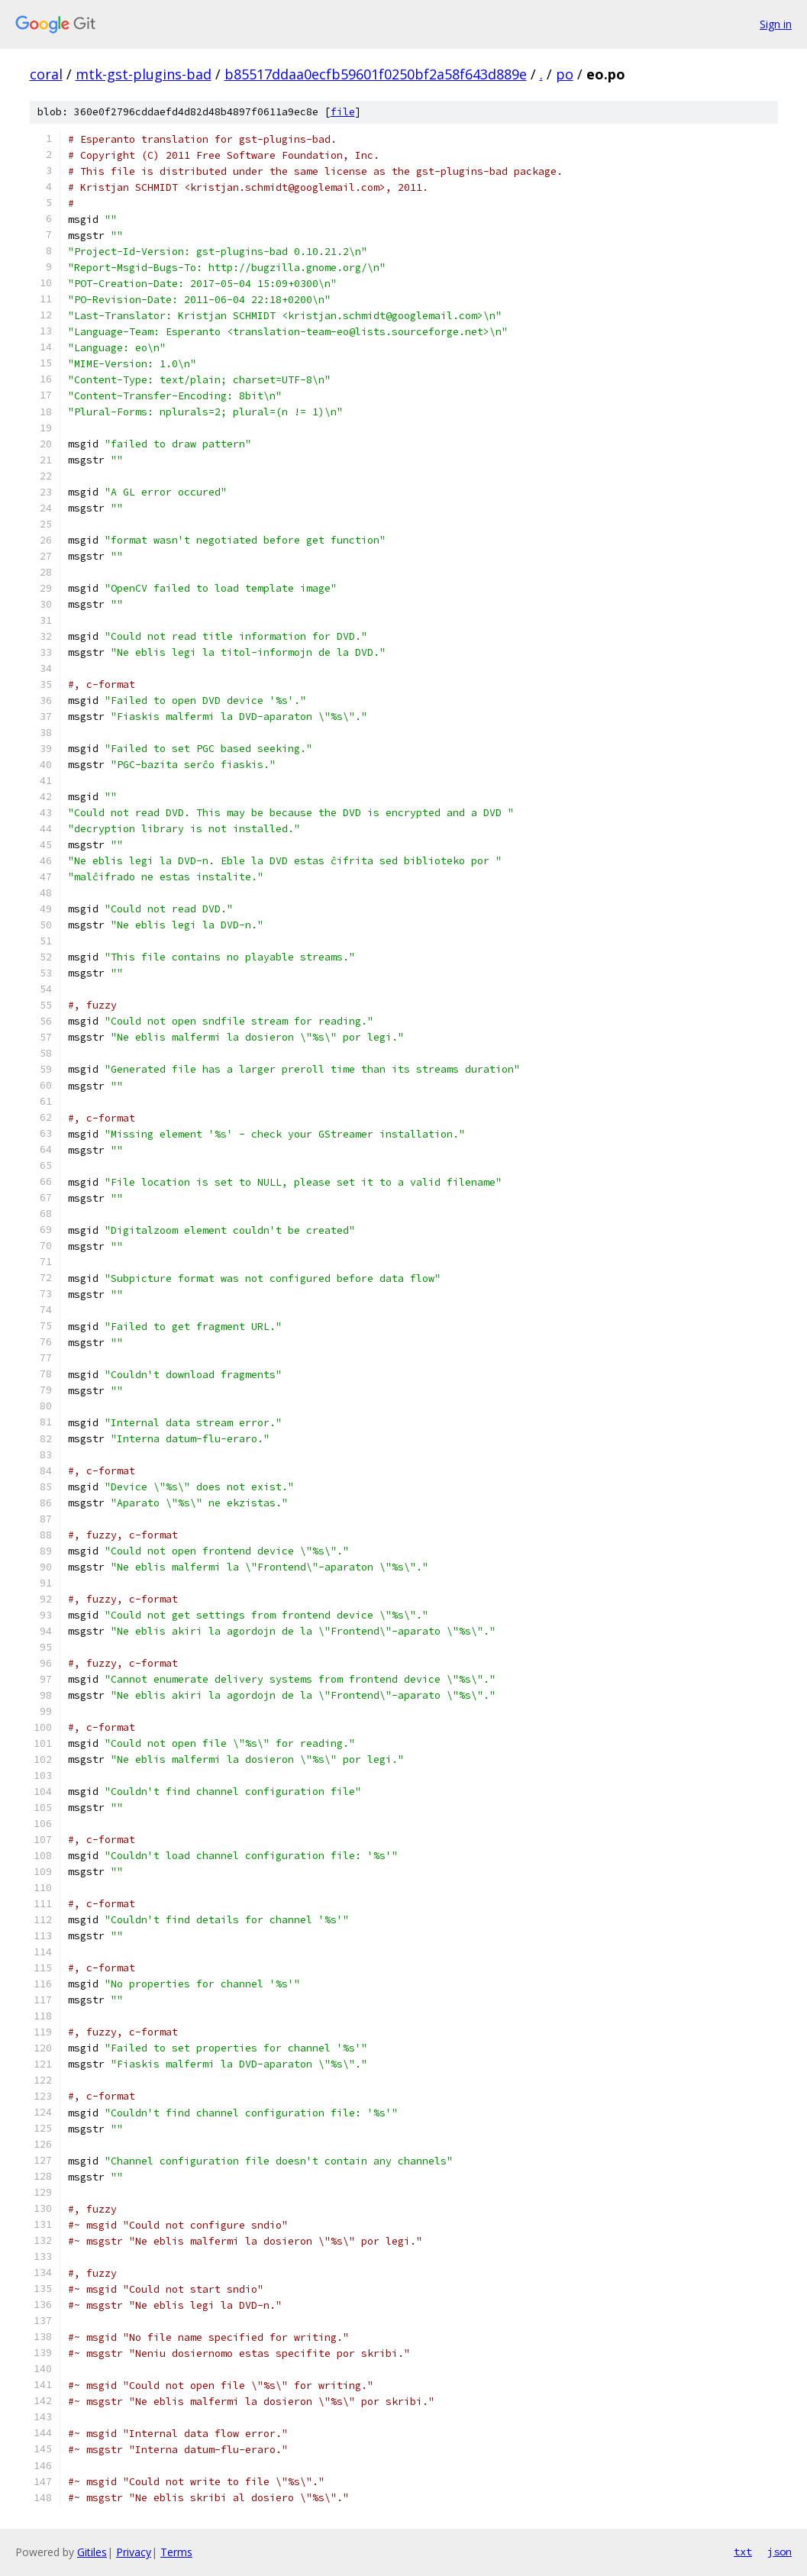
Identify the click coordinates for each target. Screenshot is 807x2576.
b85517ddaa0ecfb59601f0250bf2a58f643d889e (375, 74)
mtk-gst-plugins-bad (143, 74)
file (343, 111)
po (564, 74)
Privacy (133, 2552)
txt (743, 2551)
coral (46, 74)
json (779, 2551)
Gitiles (92, 2552)
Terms (176, 2552)
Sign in (776, 24)
